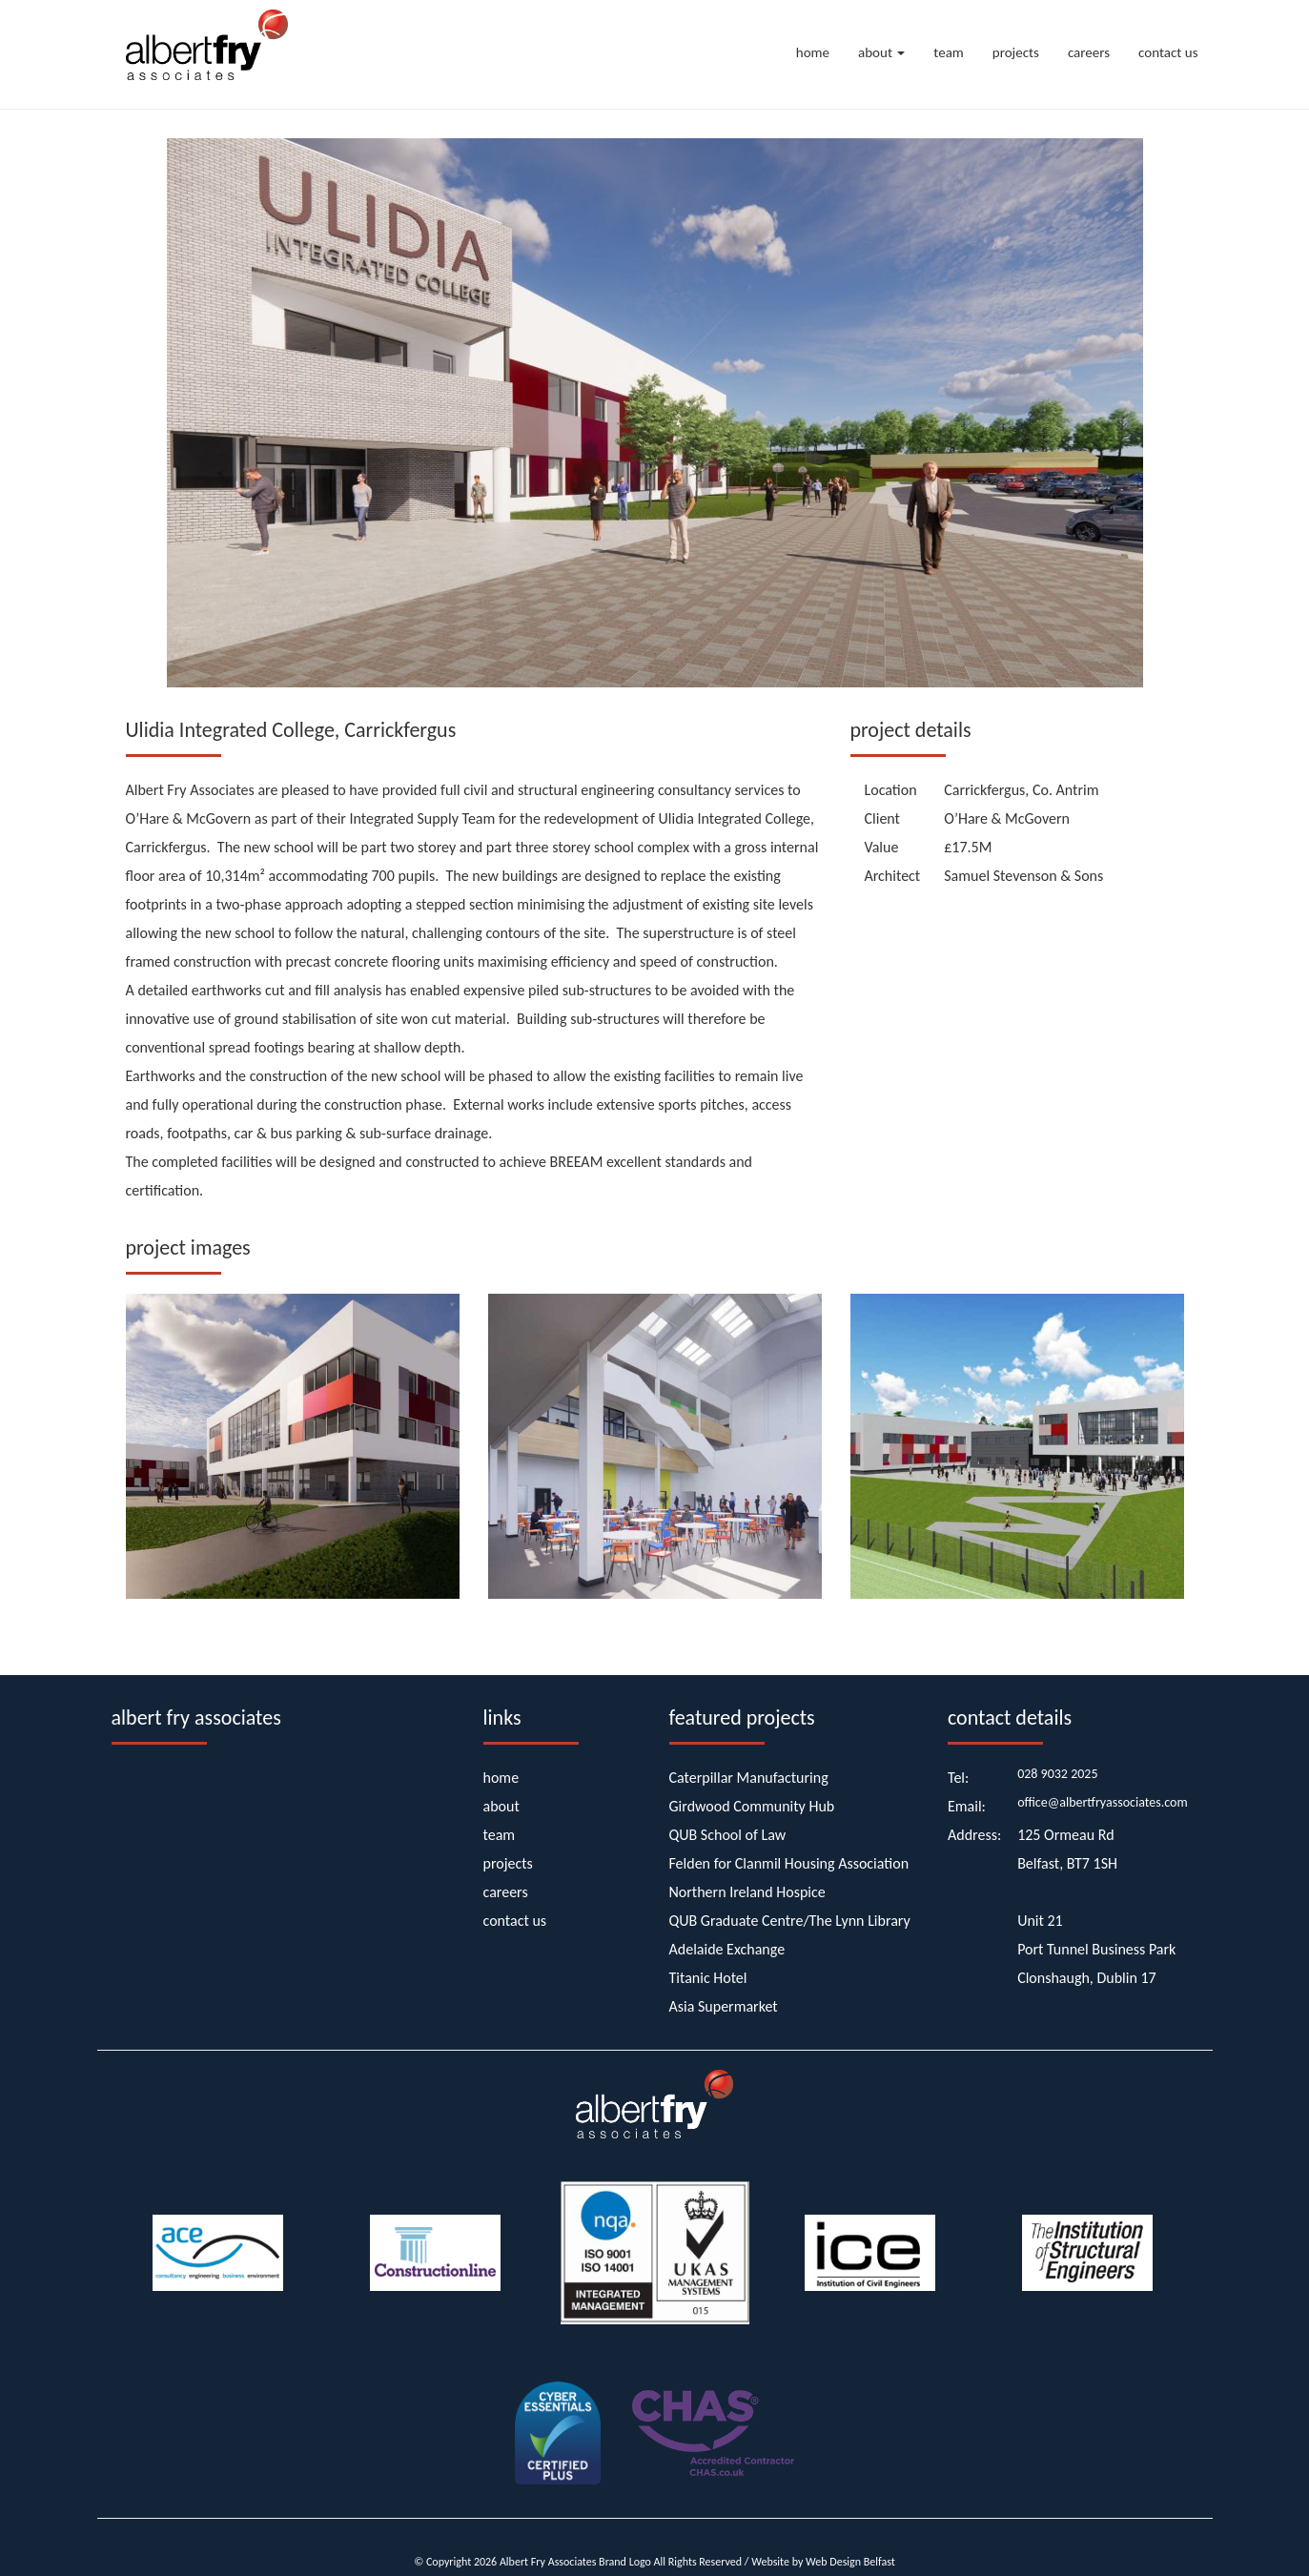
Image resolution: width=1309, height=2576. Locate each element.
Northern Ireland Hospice (747, 1892)
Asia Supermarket (723, 2006)
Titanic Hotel (708, 1978)
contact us (1167, 52)
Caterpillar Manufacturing (748, 1777)
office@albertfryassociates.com (1102, 1802)
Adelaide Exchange (727, 1949)
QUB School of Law (728, 1835)
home (812, 52)
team (948, 52)
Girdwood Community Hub (752, 1806)
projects (1015, 52)
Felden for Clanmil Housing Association (789, 1863)
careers (1089, 52)
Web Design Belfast (850, 2561)
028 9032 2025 (1057, 1774)
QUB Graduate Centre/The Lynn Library (789, 1921)
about (881, 52)
